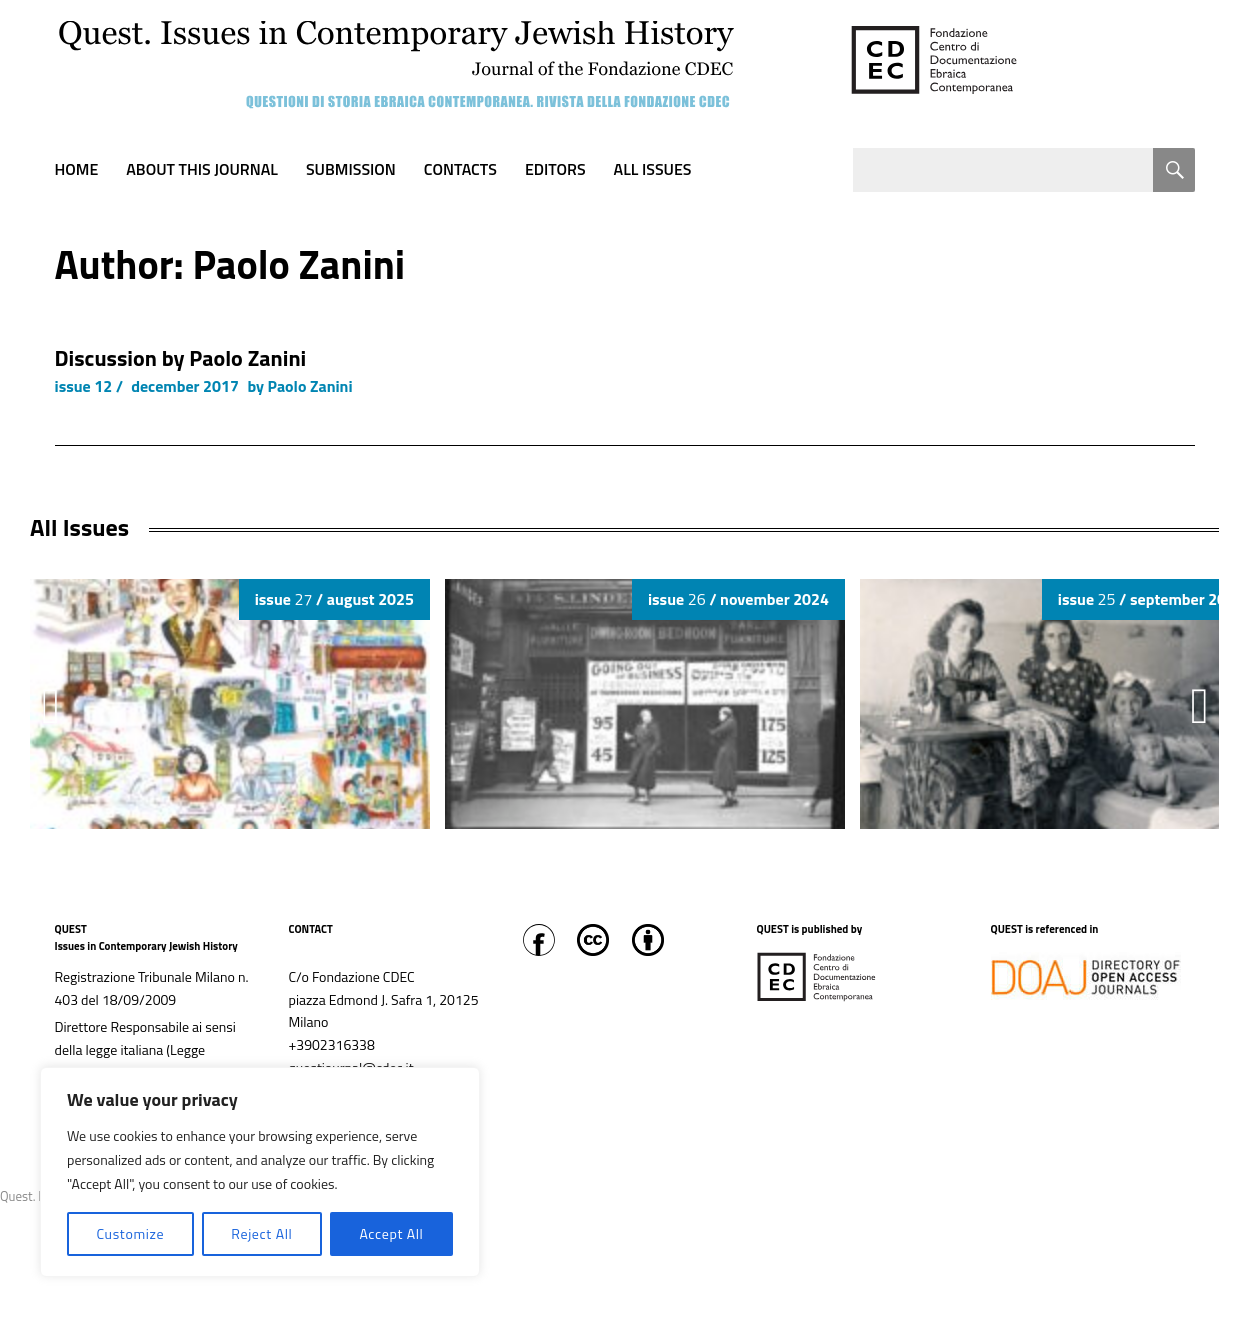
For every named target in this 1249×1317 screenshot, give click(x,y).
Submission (351, 169)
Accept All (391, 1233)
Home (77, 169)
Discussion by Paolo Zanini (181, 358)
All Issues (653, 169)
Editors (555, 169)
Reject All (261, 1233)
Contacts (460, 169)
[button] (1200, 706)
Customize (130, 1233)
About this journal (202, 169)
